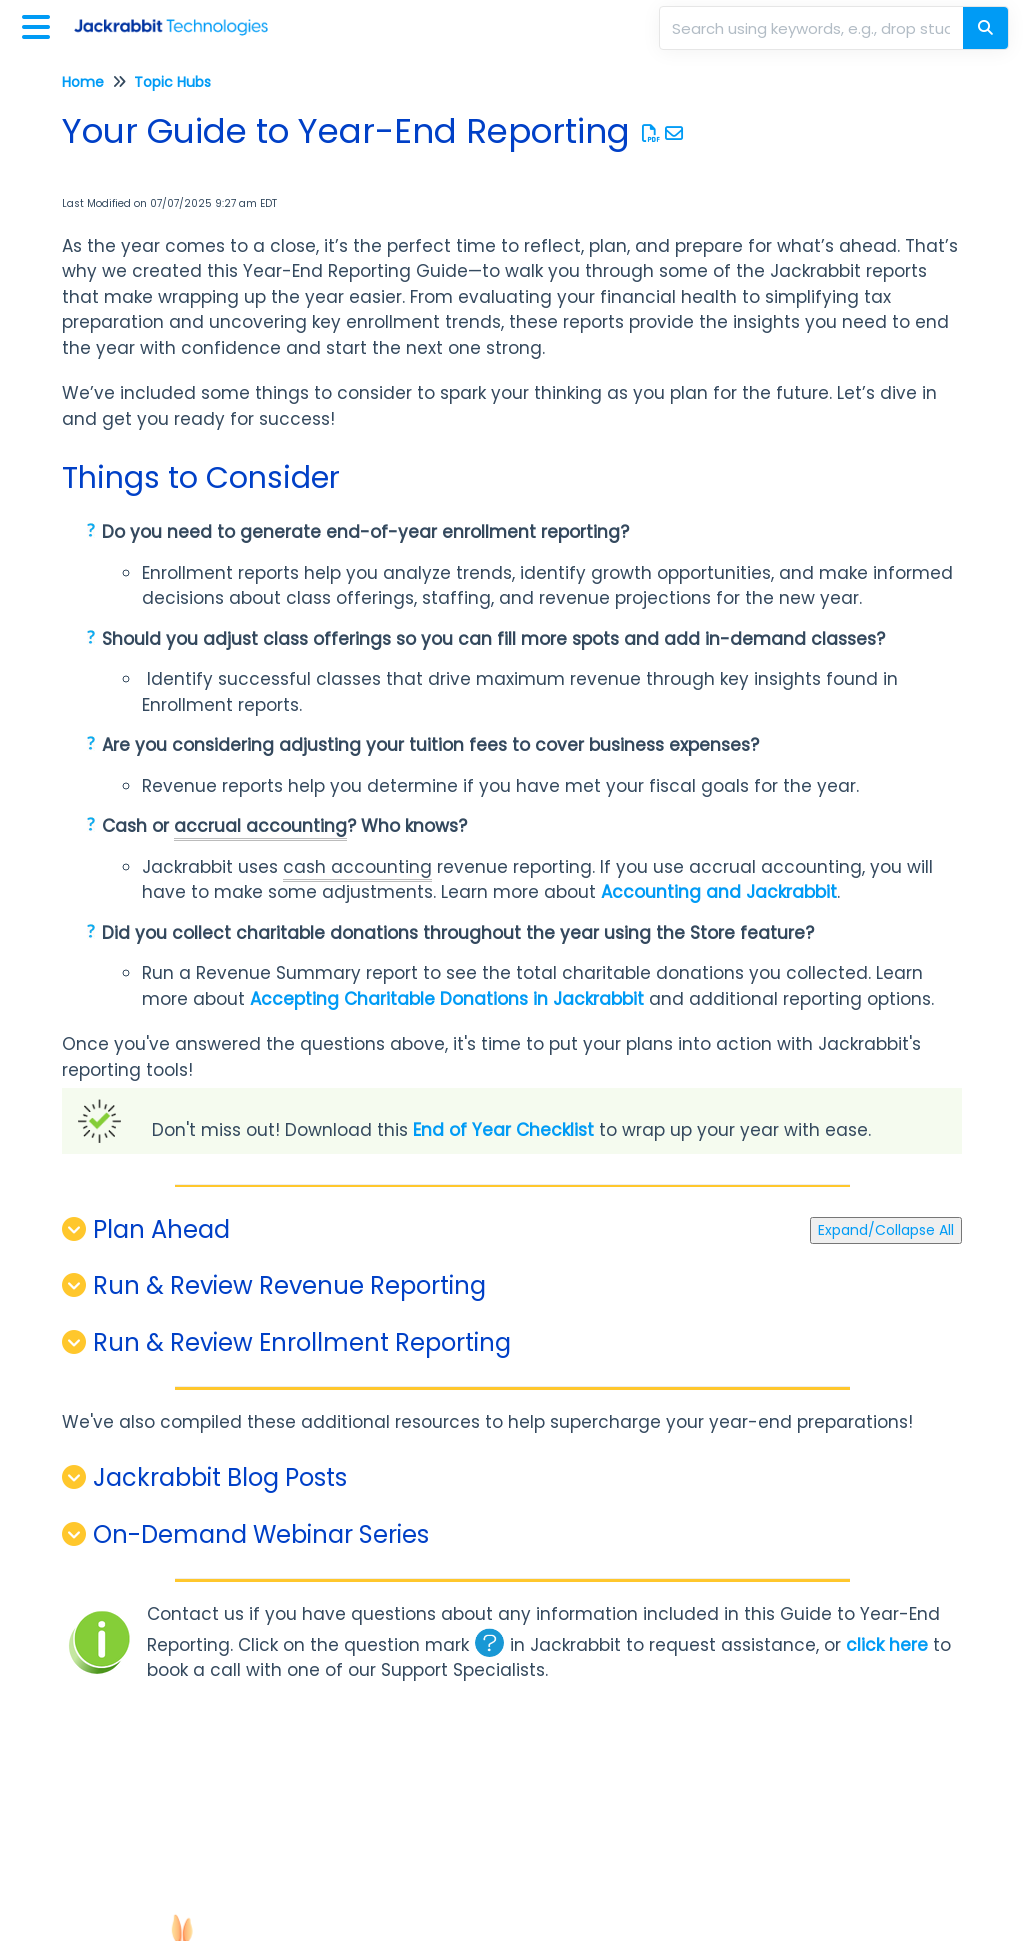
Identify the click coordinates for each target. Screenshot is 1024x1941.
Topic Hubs (172, 82)
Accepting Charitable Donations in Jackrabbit (447, 999)
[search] (813, 28)
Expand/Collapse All (886, 1230)
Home (83, 82)
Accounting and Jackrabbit (719, 892)
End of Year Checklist (503, 1130)
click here (887, 1645)
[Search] (985, 28)
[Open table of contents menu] (40, 24)
